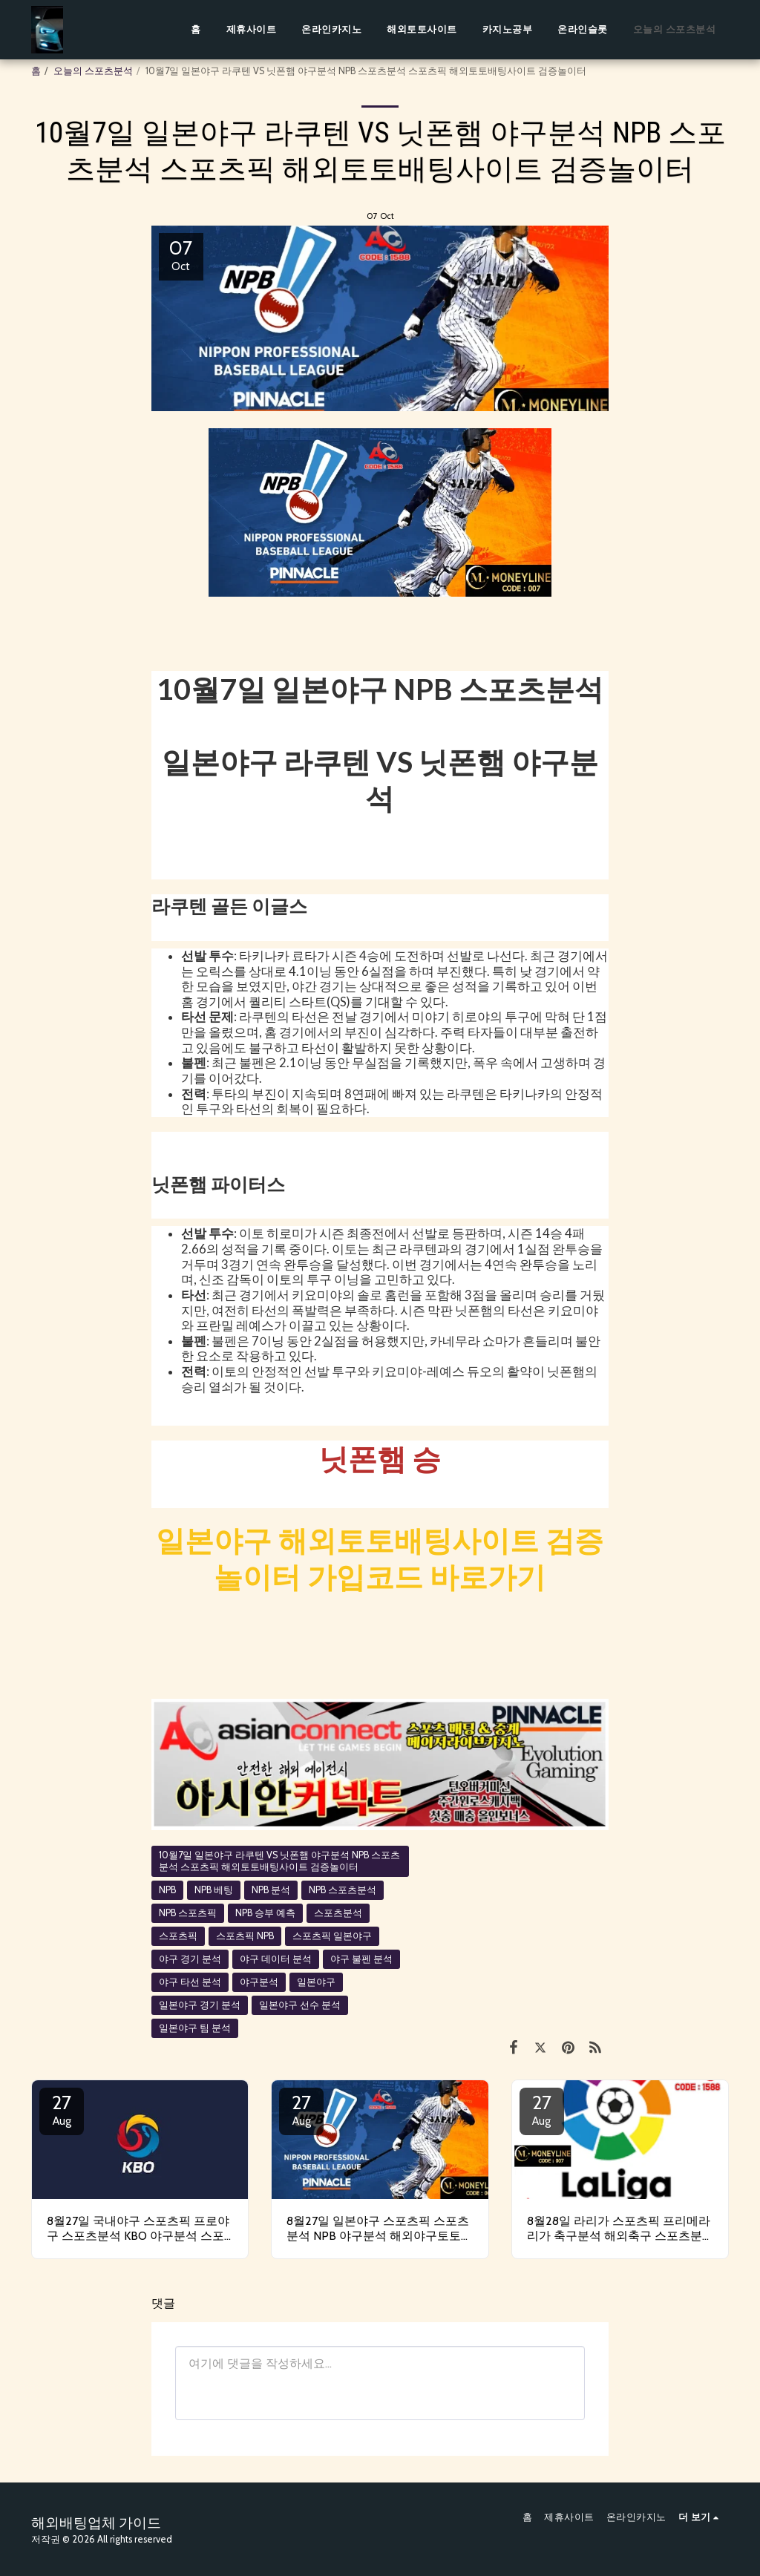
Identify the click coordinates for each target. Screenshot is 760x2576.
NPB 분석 (271, 1889)
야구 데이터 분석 (276, 1958)
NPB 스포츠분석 (342, 1889)
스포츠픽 (178, 1935)
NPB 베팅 (213, 1889)
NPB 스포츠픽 (188, 1912)
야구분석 (259, 1981)
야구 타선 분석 (190, 1981)
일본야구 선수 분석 (300, 2004)
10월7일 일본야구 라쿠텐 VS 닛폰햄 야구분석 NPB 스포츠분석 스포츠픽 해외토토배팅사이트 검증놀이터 (279, 1860)
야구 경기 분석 (190, 1958)
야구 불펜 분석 (361, 1958)
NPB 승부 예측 (265, 1912)
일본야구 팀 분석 (195, 2027)
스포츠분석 (338, 1912)
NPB (167, 1889)
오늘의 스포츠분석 (93, 70)
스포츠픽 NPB (245, 1935)
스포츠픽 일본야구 (332, 1935)
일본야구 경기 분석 (199, 2004)
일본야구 (316, 1981)
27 (61, 2109)
